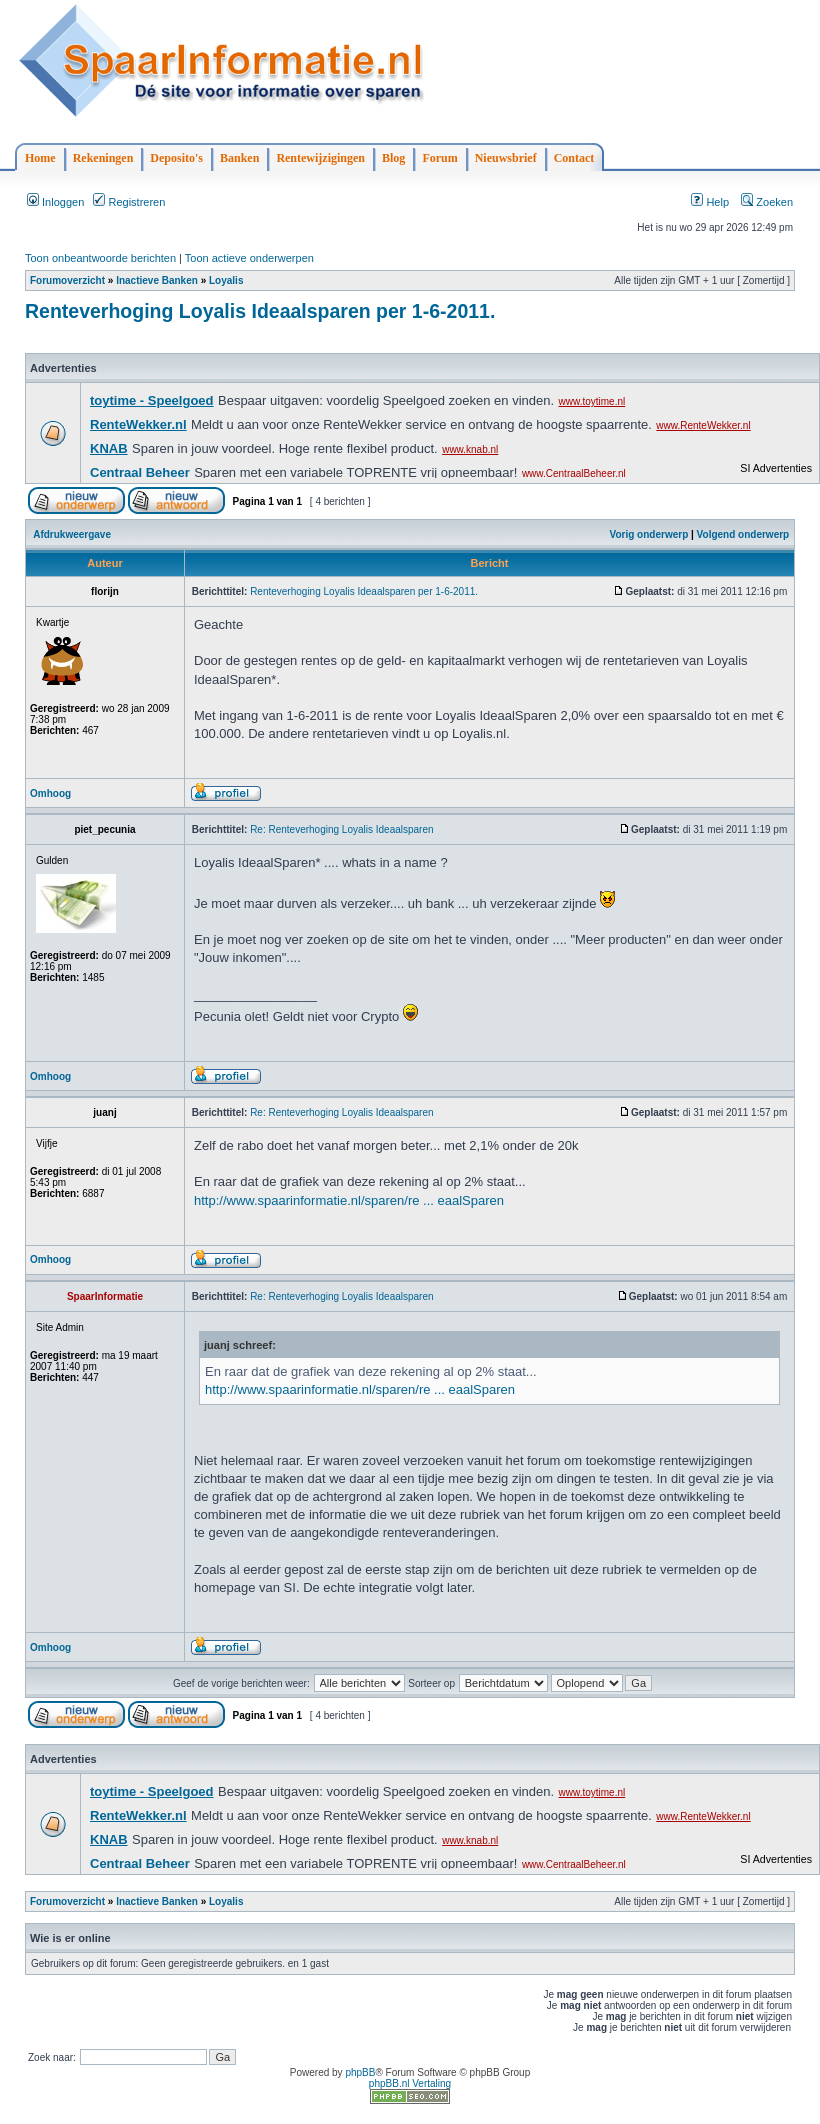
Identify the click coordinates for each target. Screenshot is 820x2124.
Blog (393, 158)
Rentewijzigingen (320, 158)
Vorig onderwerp (649, 534)
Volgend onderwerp (743, 534)
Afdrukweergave (72, 534)
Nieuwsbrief (506, 158)
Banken (239, 158)
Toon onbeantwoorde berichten (100, 258)
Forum (439, 158)
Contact (574, 158)
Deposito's (176, 158)
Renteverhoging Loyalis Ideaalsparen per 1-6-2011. (260, 311)
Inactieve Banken (157, 280)
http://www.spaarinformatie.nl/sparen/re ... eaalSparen (349, 1200)
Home (40, 158)
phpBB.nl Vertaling (410, 2083)
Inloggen (55, 202)
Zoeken (767, 202)
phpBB (360, 2072)
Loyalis (226, 280)
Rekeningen (103, 158)
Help (710, 202)
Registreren (129, 202)
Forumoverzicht (67, 280)
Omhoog (50, 793)
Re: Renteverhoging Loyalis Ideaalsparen (341, 829)
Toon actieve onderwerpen (249, 258)
